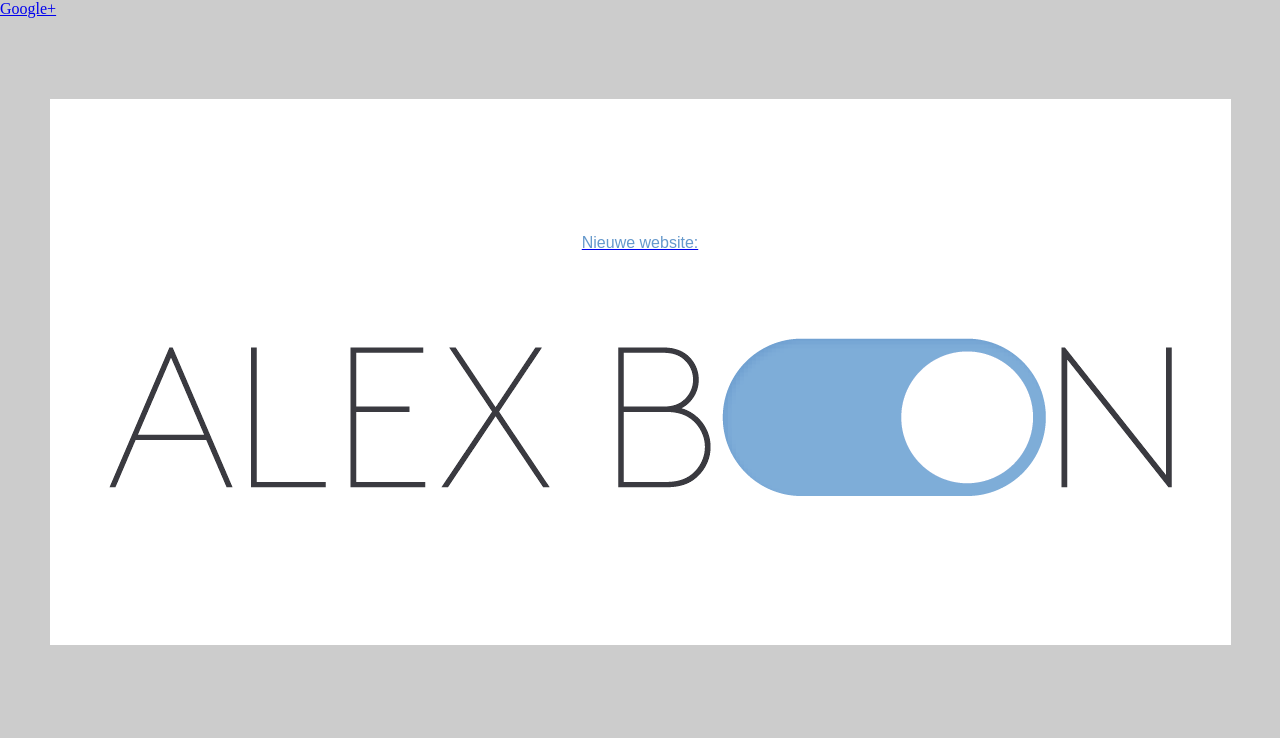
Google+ (28, 8)
